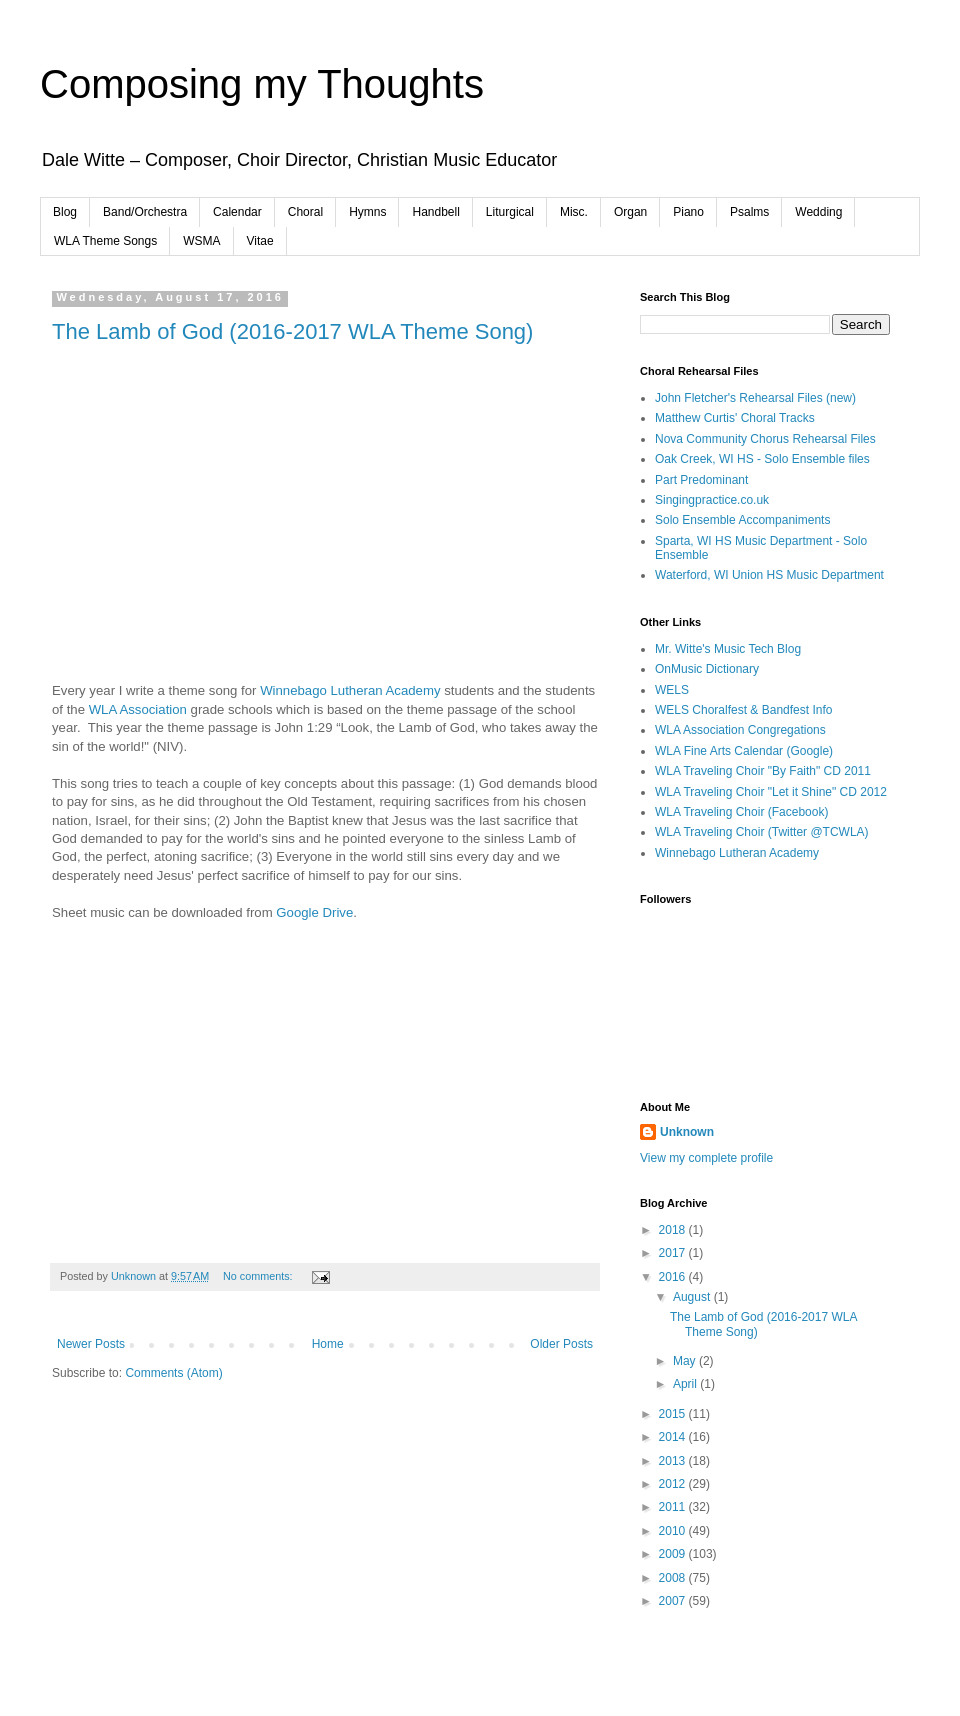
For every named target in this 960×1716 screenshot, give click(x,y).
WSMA (201, 241)
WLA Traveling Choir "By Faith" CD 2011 (763, 771)
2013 (674, 1461)
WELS (672, 690)
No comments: (259, 1276)
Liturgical (510, 212)
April (686, 1384)
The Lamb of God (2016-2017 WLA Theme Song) (292, 331)
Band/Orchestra (145, 212)
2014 (674, 1437)
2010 (674, 1531)
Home (328, 1344)
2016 (674, 1277)
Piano (688, 212)
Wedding (818, 212)
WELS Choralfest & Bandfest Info (743, 710)
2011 (674, 1507)
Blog (65, 212)
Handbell (435, 212)
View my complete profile (706, 1158)
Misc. (574, 212)
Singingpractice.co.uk (712, 500)
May (686, 1361)
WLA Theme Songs (105, 241)
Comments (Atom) (173, 1373)
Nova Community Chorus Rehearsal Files (765, 439)
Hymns (367, 212)
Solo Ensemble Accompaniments (742, 520)
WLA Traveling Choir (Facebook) (741, 812)
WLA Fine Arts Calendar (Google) (744, 751)
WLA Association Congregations (740, 730)
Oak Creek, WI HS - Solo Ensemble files (762, 459)
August (693, 1297)
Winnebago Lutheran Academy (350, 690)
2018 (674, 1230)
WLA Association (138, 709)
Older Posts (561, 1344)
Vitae (260, 241)
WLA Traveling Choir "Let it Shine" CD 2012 (771, 792)
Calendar (237, 212)
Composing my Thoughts (262, 84)
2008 (674, 1578)
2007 (674, 1601)
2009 (674, 1554)
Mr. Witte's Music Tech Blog (728, 649)
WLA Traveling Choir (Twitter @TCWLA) (762, 832)
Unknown (687, 1132)
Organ (630, 212)
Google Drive (314, 912)
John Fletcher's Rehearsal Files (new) (755, 398)
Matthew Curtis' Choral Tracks (735, 418)
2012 (674, 1484)
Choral (305, 212)
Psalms (749, 212)
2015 (674, 1414)
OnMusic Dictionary (707, 669)
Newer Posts (91, 1344)
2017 (674, 1253)
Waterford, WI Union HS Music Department (769, 575)
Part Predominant (701, 480)
